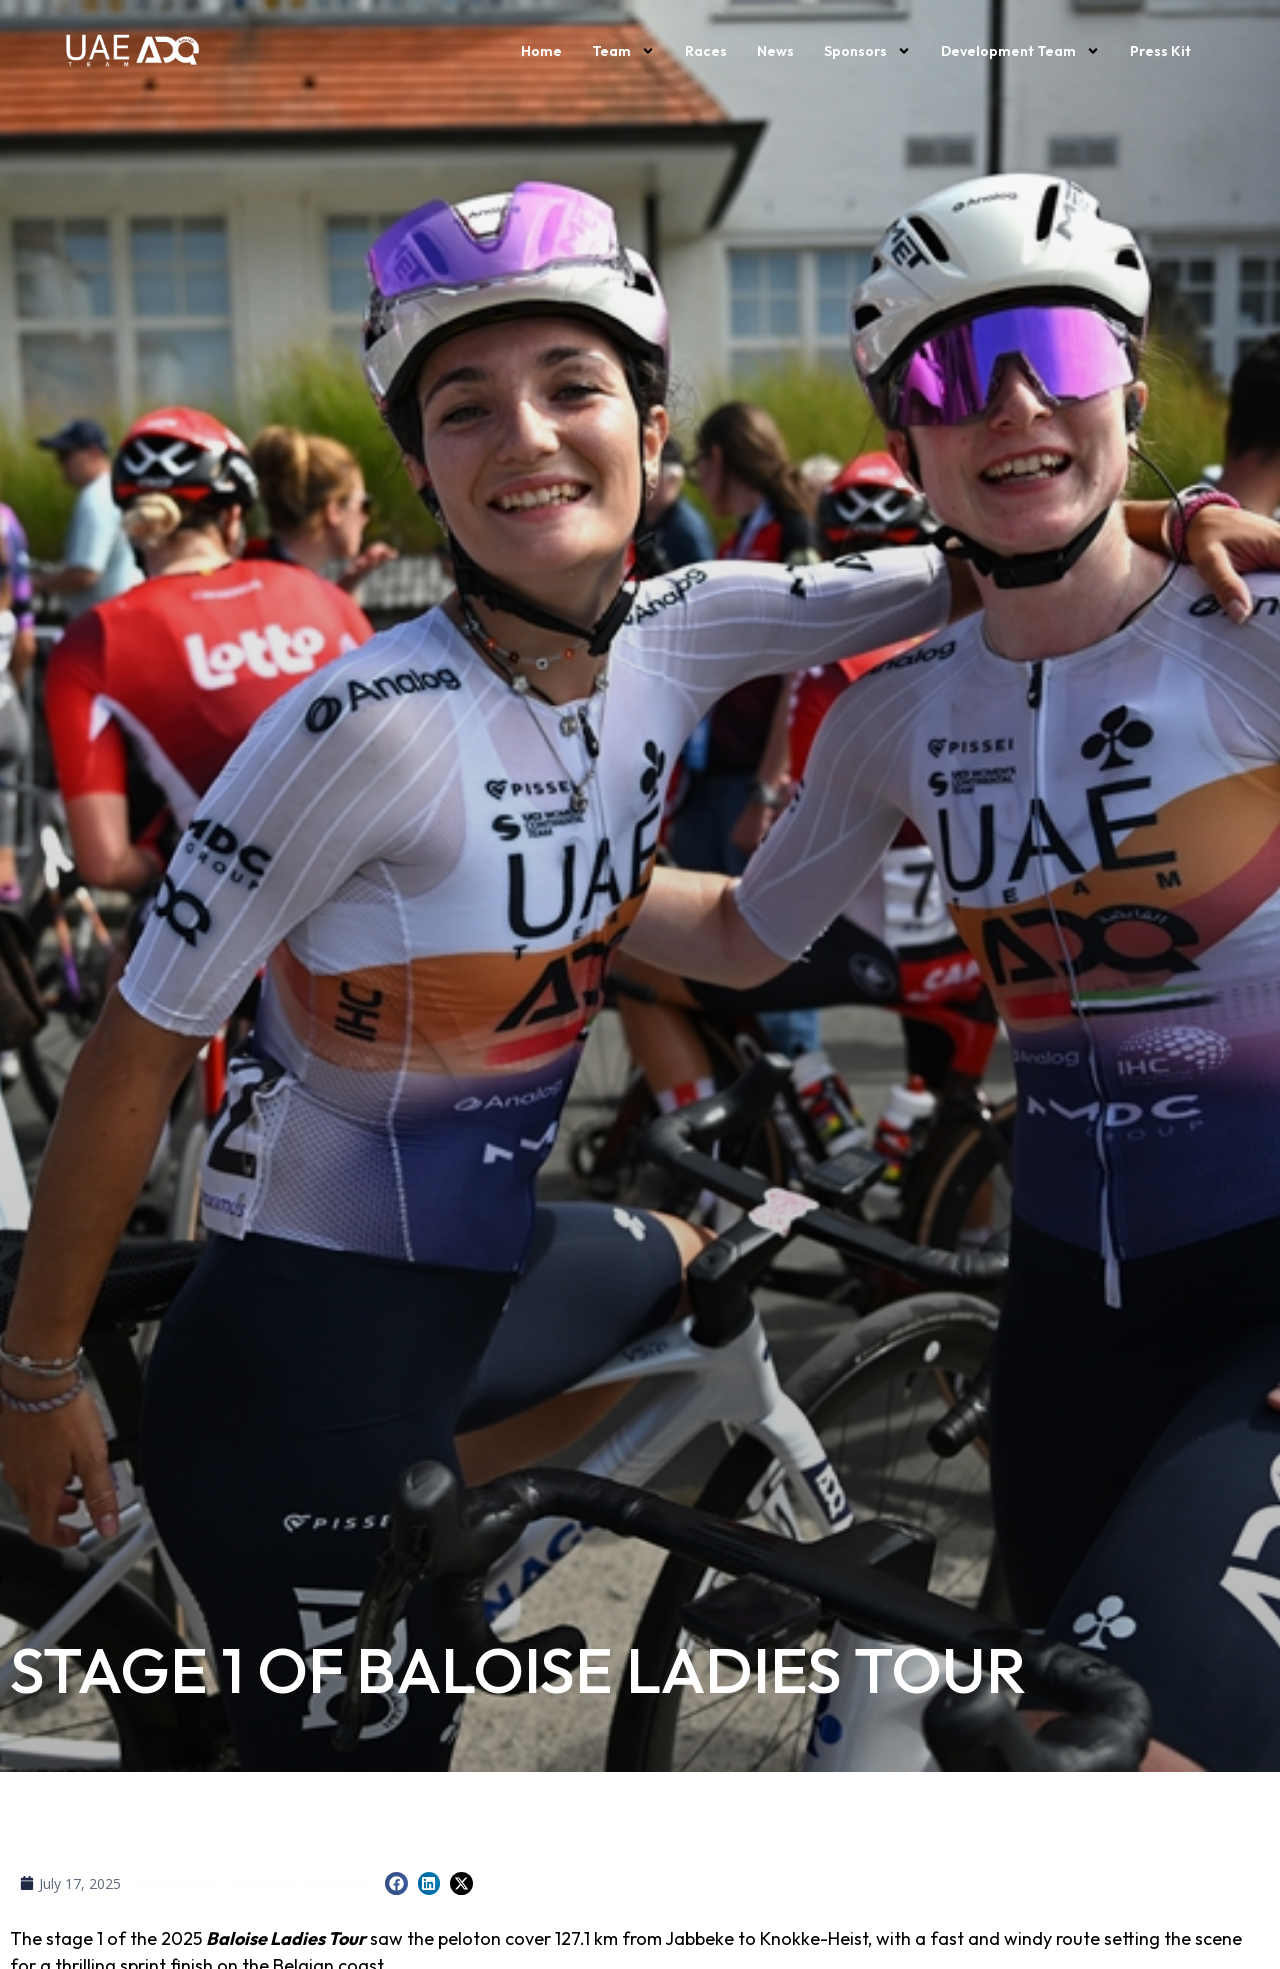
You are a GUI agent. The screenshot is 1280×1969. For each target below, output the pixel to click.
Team (623, 51)
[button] (396, 1883)
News (775, 51)
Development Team (1020, 51)
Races (706, 51)
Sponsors (867, 51)
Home (541, 51)
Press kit (1160, 51)
